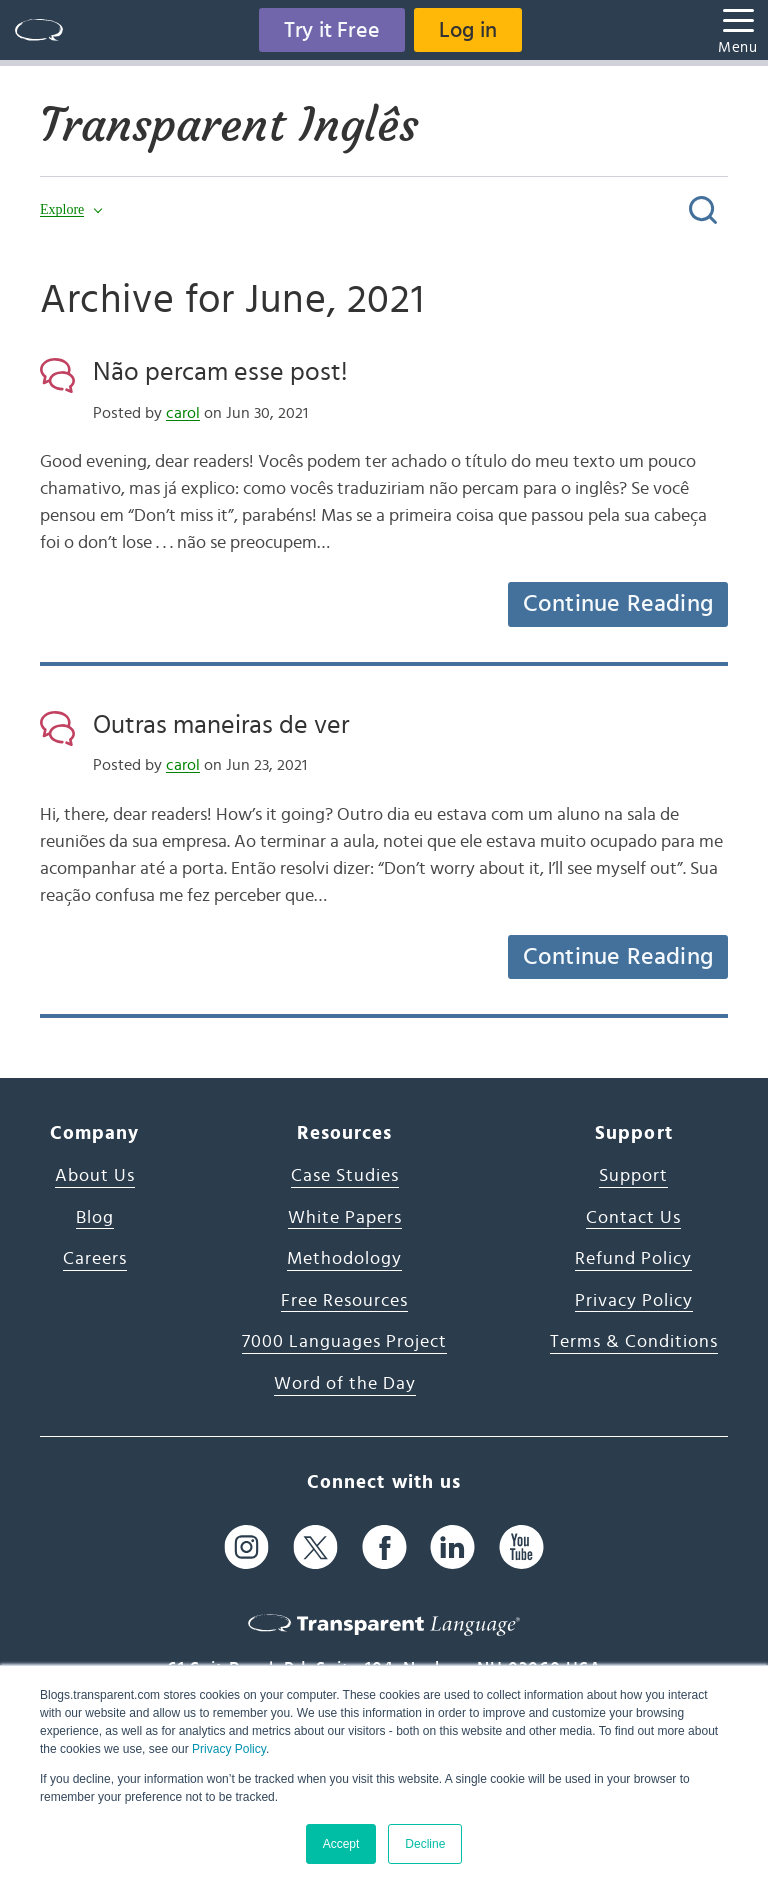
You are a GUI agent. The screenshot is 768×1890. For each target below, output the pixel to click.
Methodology (344, 1259)
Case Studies (345, 1176)
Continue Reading (618, 604)
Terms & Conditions (634, 1342)
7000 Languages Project (344, 1342)
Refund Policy (633, 1259)
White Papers (345, 1218)
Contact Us (633, 1218)
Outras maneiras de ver (221, 725)
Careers (95, 1259)
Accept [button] (341, 1844)
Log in (468, 30)
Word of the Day (345, 1384)
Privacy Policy (229, 1749)
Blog (95, 1218)
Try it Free (332, 30)
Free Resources (344, 1301)
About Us (95, 1176)
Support (633, 1176)
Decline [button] (425, 1844)
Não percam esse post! (220, 372)
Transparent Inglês (229, 125)
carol (183, 413)
